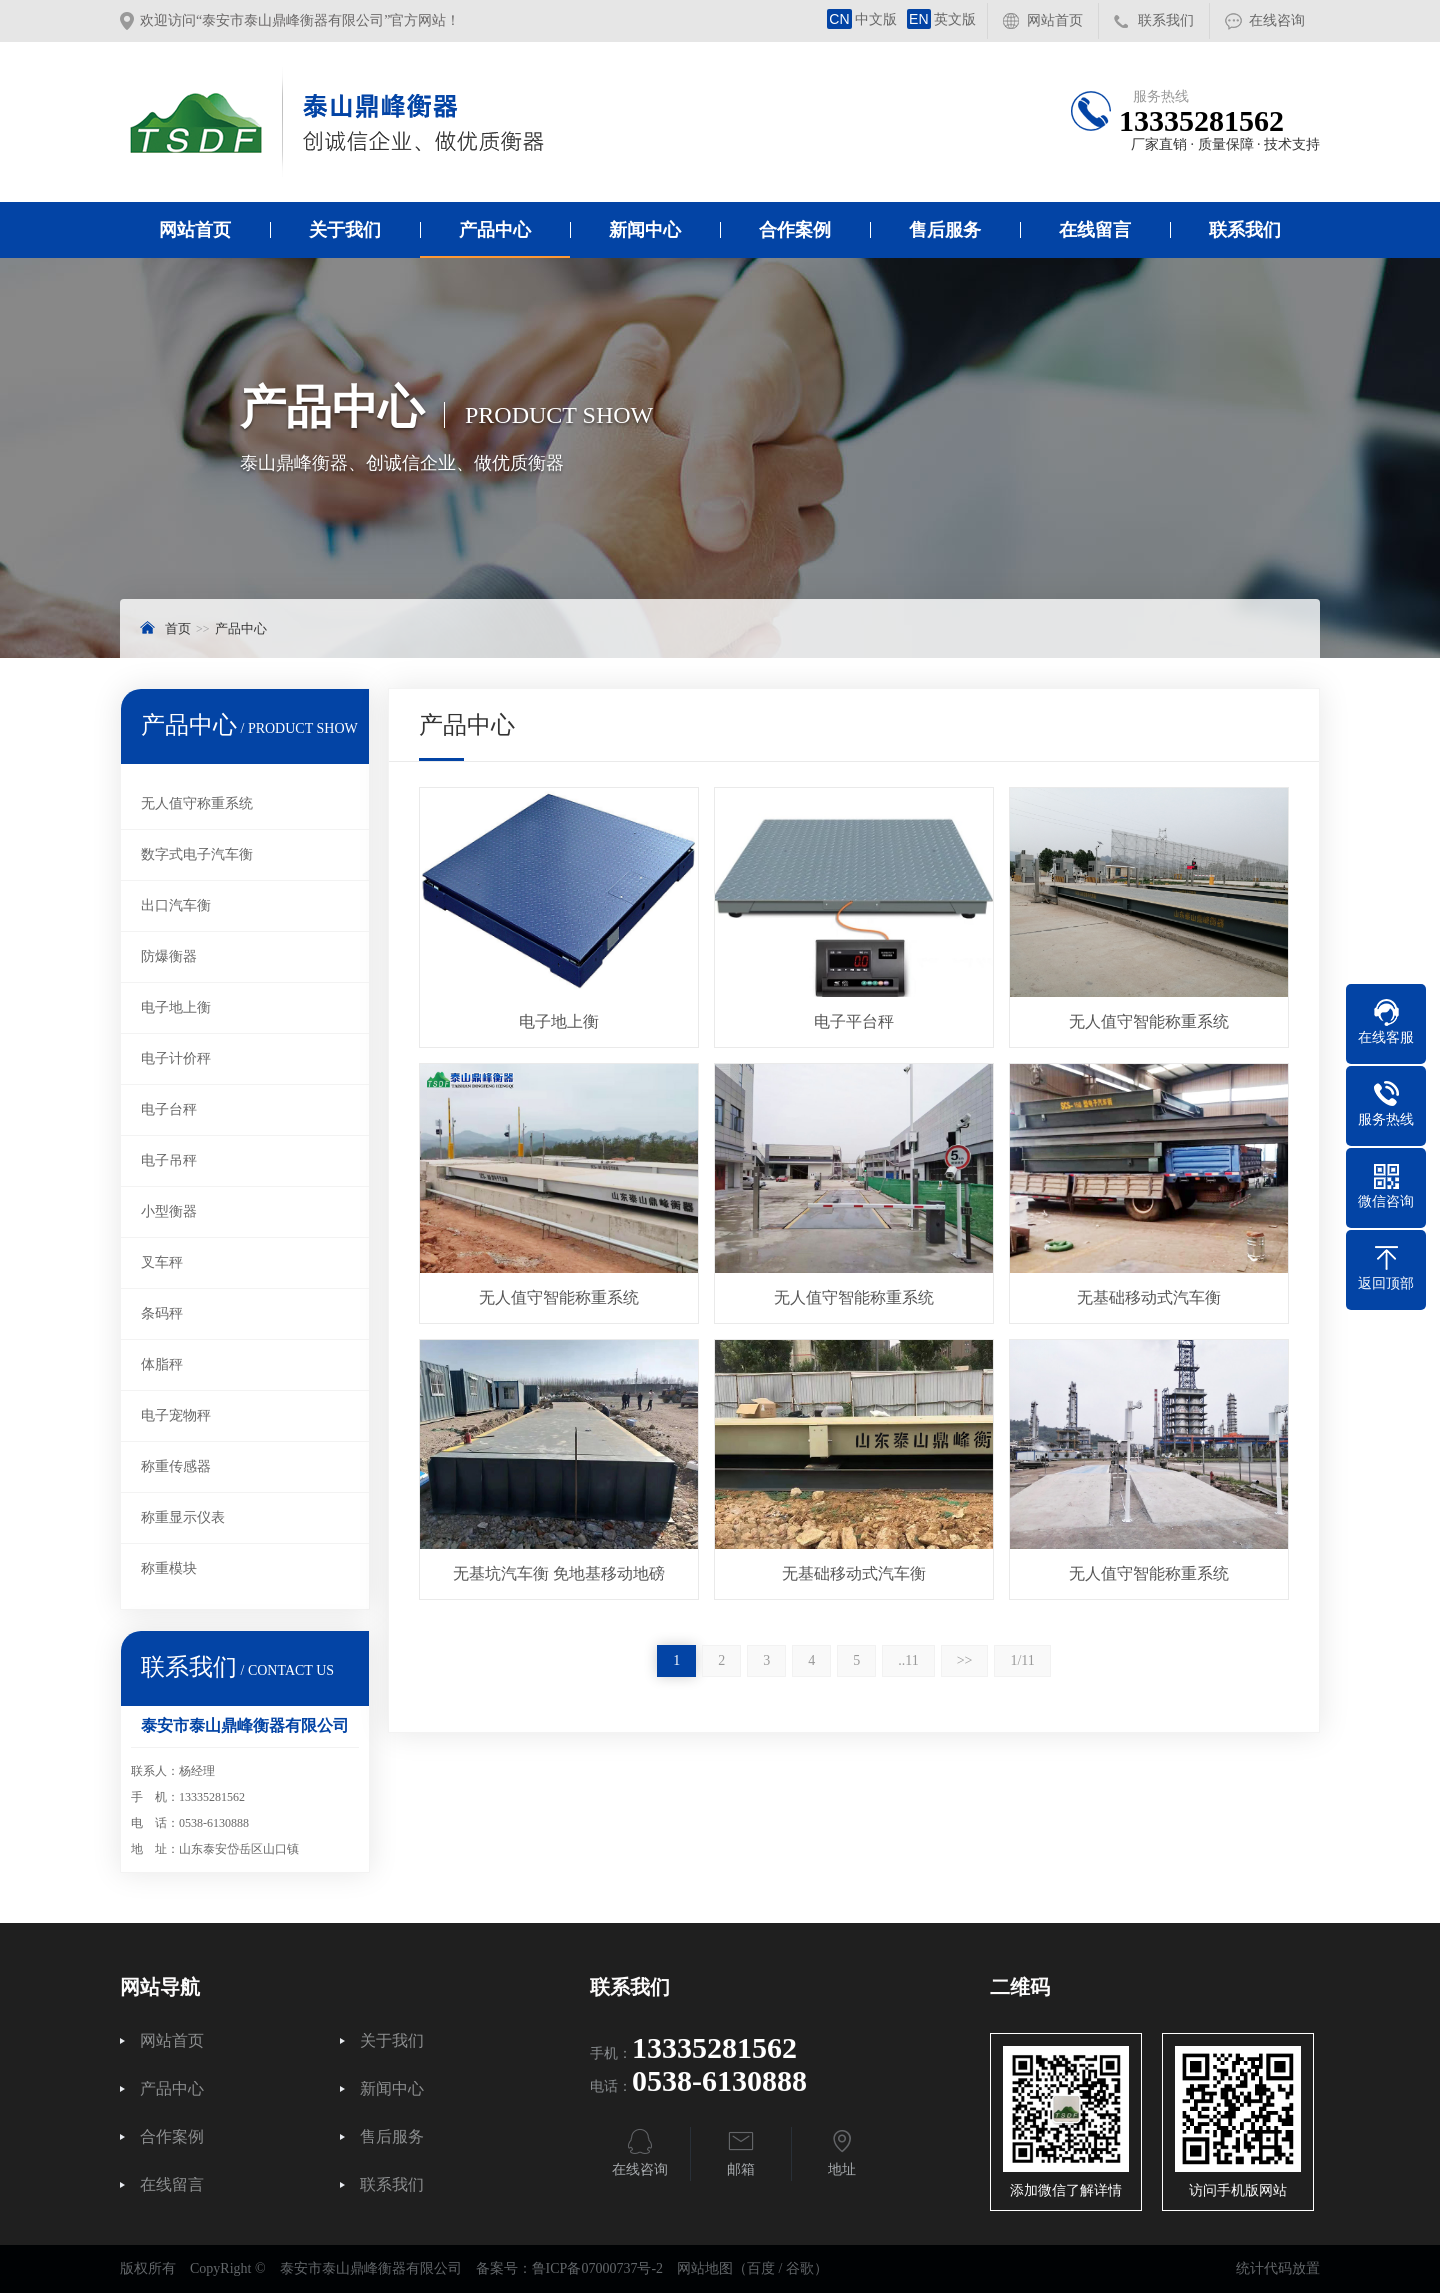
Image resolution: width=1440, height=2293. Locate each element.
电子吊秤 (169, 1160)
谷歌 (800, 2268)
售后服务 (945, 230)
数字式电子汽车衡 (197, 854)
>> (965, 1660)
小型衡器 (169, 1211)
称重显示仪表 (183, 1517)
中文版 (862, 19)
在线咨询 (1277, 20)
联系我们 (1166, 20)
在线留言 (1095, 230)
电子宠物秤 (176, 1415)
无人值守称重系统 (197, 803)
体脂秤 (162, 1364)
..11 (908, 1660)
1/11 (1022, 1660)
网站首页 (1055, 20)
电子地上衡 (176, 1007)
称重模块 (169, 1568)
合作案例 (795, 230)
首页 (178, 628)
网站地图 (705, 2268)
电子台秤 (169, 1109)
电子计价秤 (176, 1058)
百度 (761, 2268)
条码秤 (162, 1313)
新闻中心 (645, 230)
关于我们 (345, 230)
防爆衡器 (169, 956)
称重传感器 (176, 1466)
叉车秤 (162, 1262)
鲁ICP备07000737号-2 (597, 2268)
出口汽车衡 (176, 905)
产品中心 (495, 230)
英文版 (941, 19)
